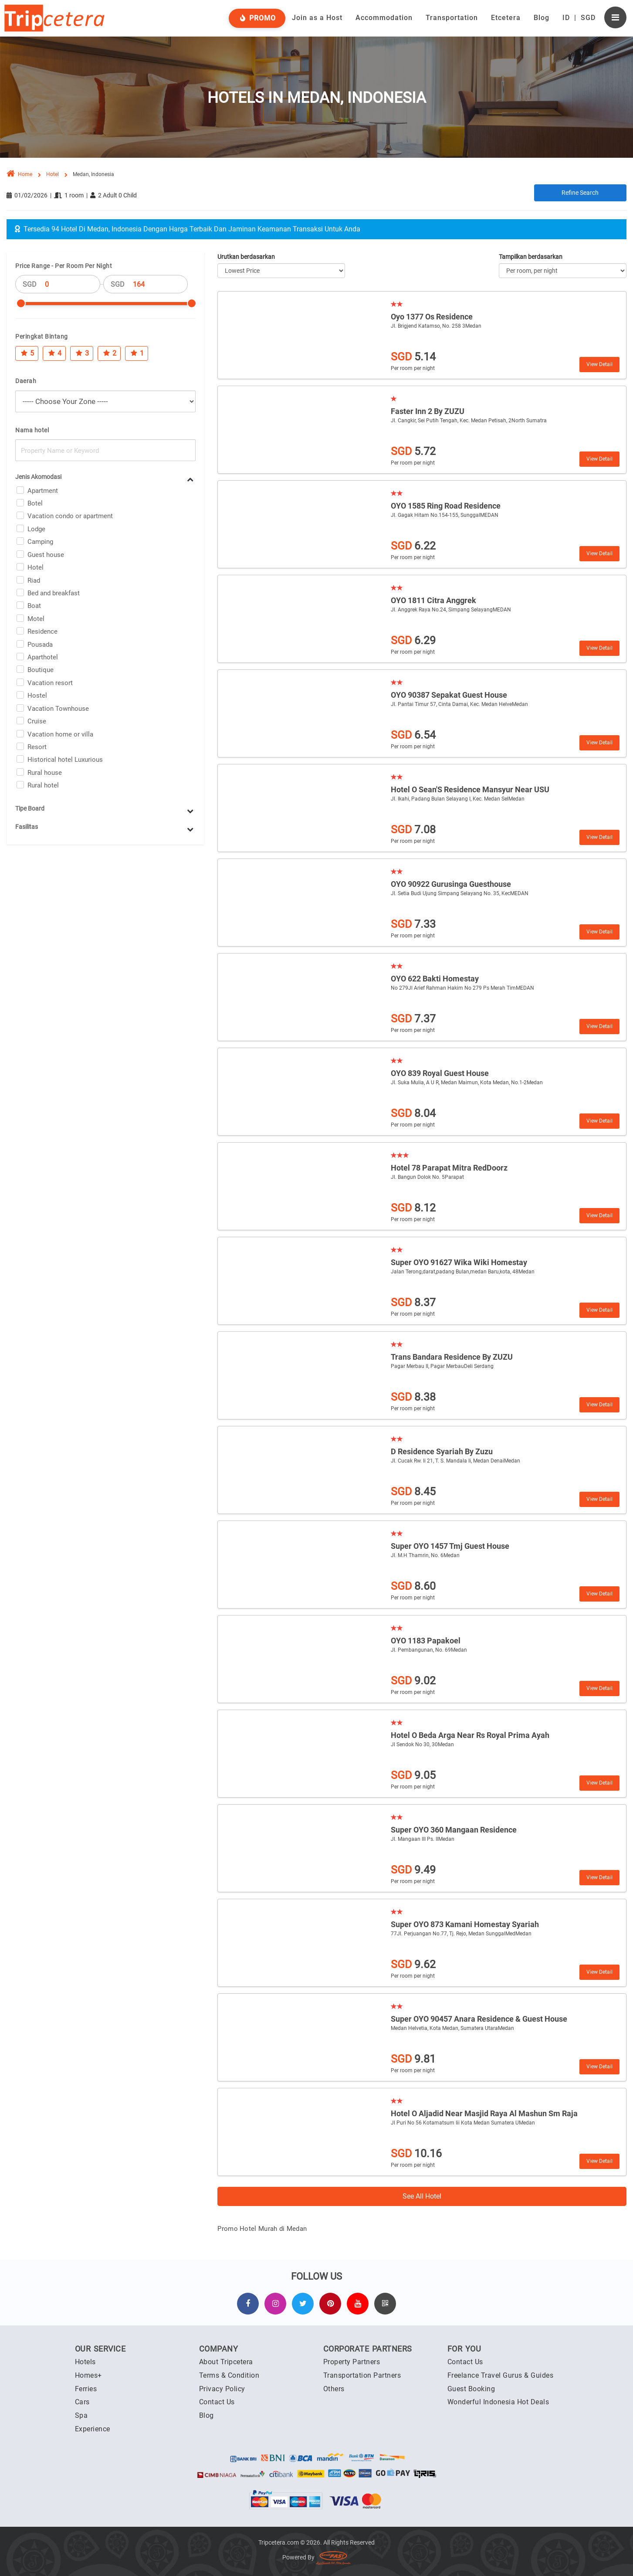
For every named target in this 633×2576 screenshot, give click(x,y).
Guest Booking (471, 2389)
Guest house (45, 555)
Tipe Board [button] (29, 808)
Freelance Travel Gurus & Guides (500, 2375)
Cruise (36, 721)
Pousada (40, 644)
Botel (35, 503)
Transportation (452, 18)
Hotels (85, 2362)
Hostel (37, 695)
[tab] (105, 477)
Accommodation (384, 18)
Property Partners (351, 2362)
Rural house (44, 773)
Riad (33, 580)
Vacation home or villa (60, 734)
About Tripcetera (226, 2362)
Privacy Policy (222, 2389)
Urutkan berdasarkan (246, 256)
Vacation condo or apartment (70, 516)
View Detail (599, 364)
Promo (257, 18)
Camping (40, 542)
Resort (37, 747)
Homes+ (88, 2375)
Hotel (35, 567)
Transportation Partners (362, 2375)
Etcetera (506, 18)
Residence (42, 631)
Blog (541, 18)
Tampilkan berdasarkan (530, 256)
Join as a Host (317, 18)
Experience (92, 2429)
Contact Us (217, 2402)
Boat (34, 606)
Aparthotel (42, 657)
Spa (81, 2415)
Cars (82, 2402)
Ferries (86, 2389)
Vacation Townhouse (58, 709)
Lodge (36, 529)
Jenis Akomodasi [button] (38, 476)
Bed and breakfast (53, 593)
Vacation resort (50, 683)
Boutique (40, 670)
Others (334, 2389)
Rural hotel (43, 785)
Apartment (42, 491)
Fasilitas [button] (26, 826)
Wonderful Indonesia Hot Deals (498, 2402)
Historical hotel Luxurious (65, 760)
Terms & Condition (229, 2375)
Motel (35, 619)
